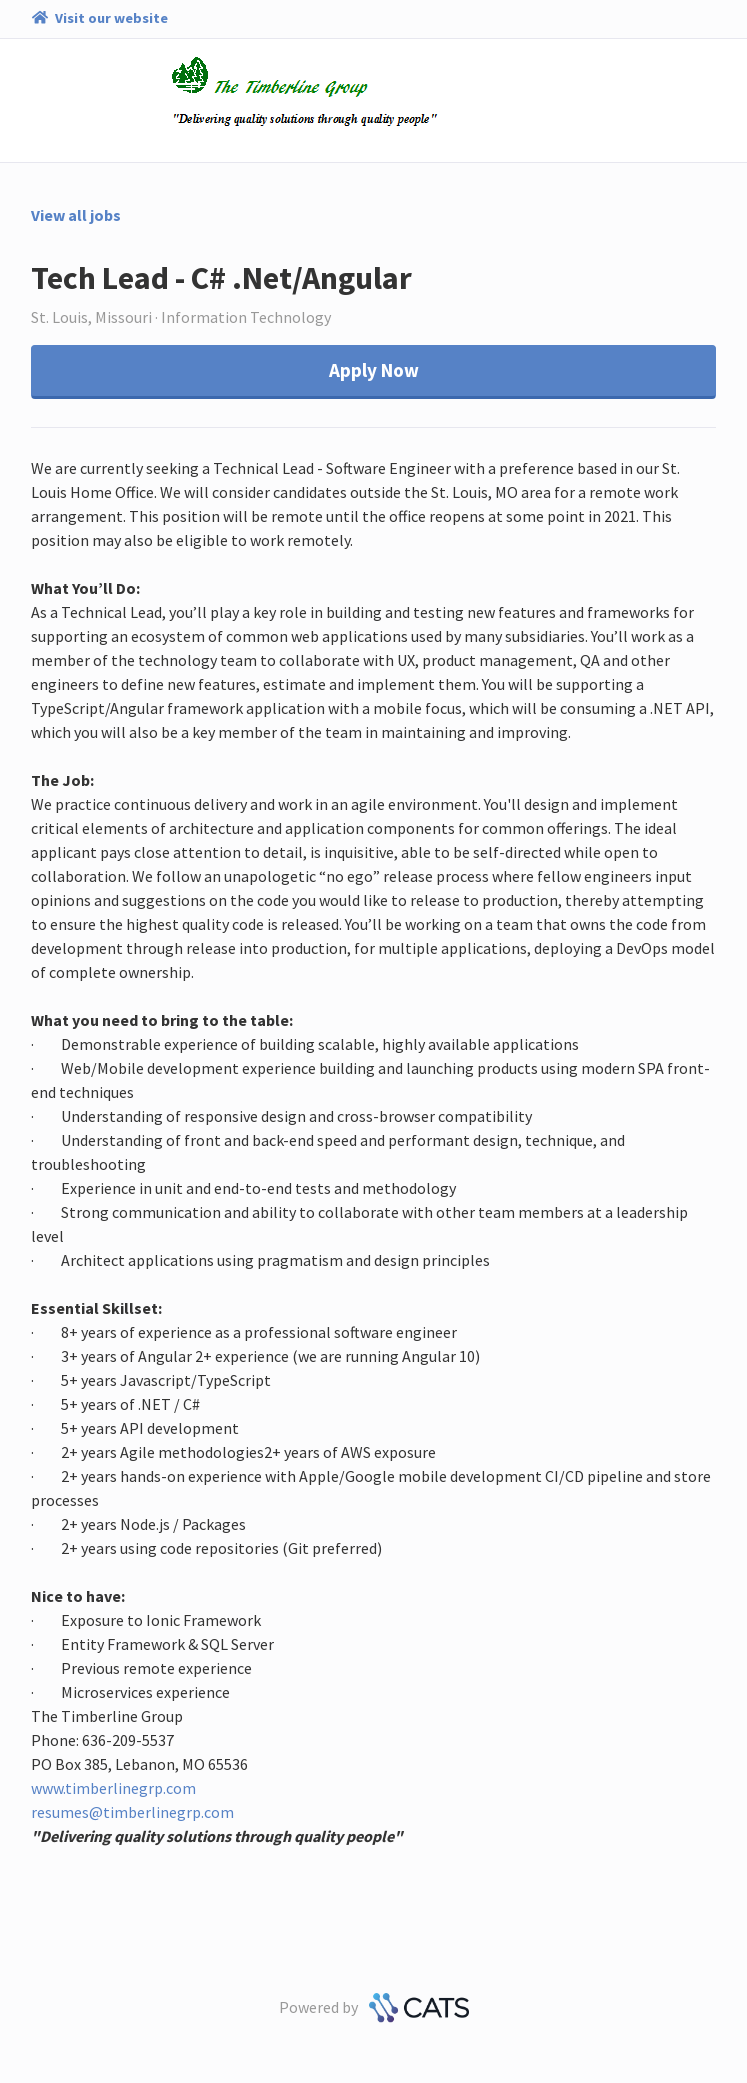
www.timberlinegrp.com (113, 1788)
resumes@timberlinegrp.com (132, 1812)
